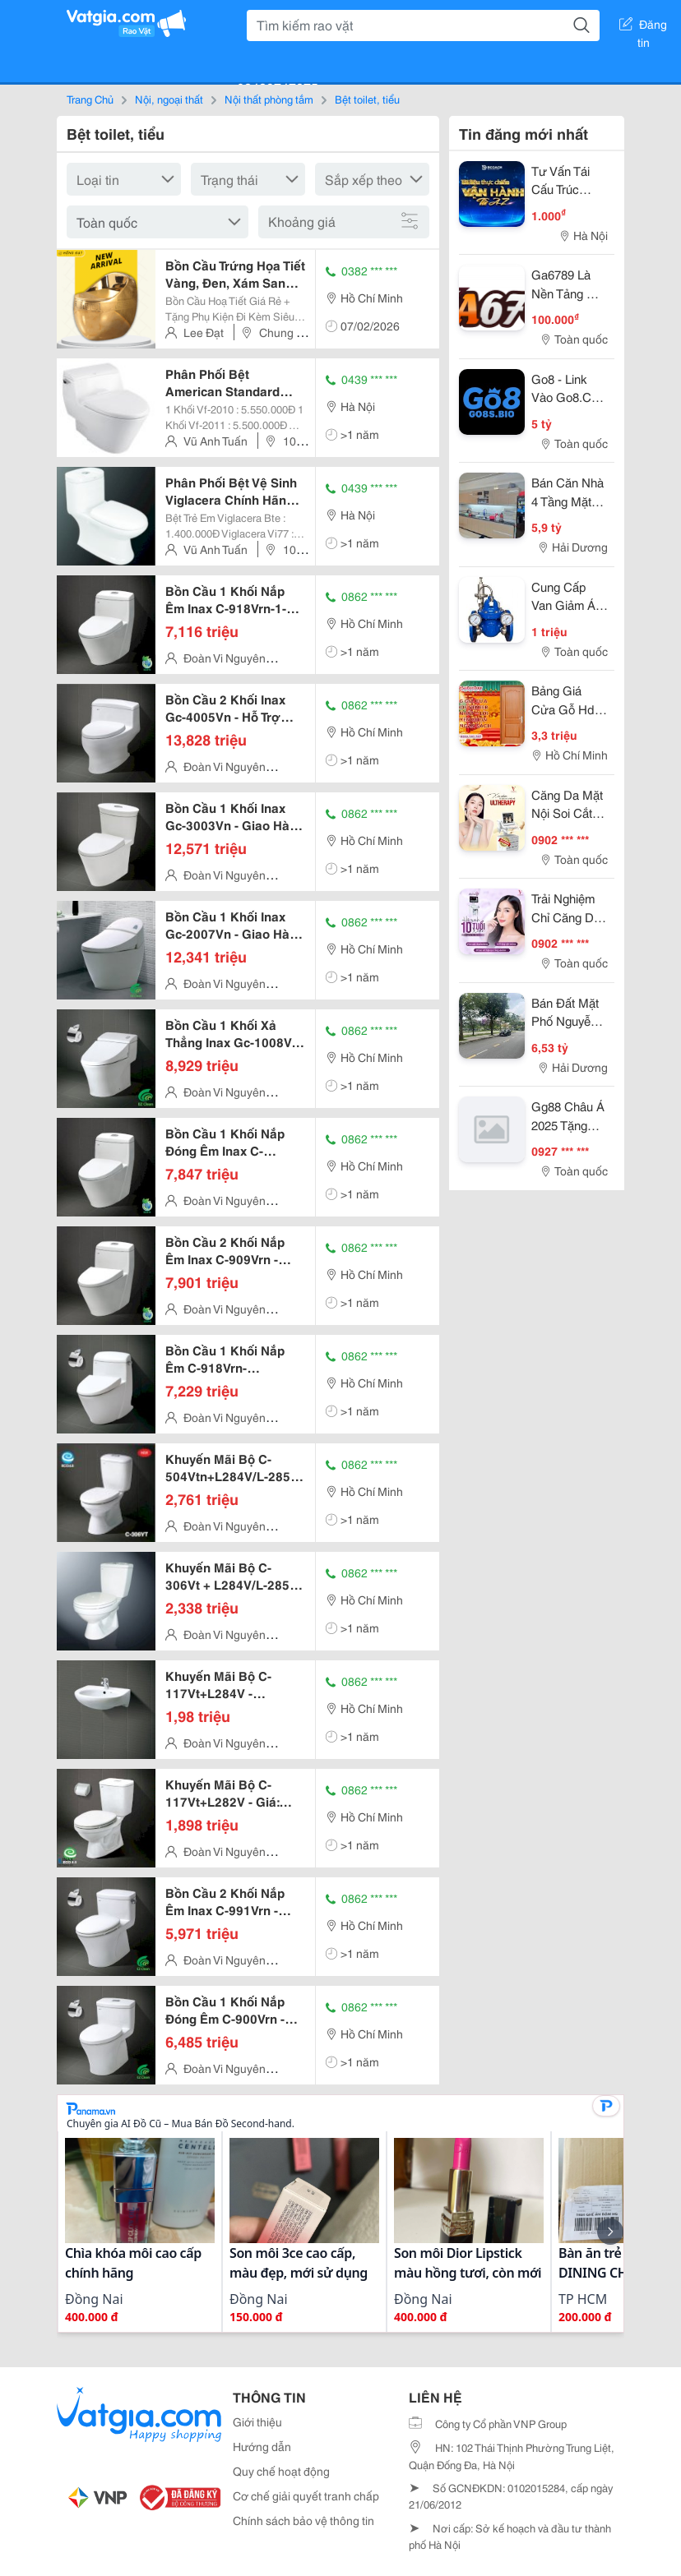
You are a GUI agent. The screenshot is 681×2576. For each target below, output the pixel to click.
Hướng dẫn (262, 2446)
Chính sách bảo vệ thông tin (303, 2520)
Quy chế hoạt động (281, 2471)
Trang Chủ (90, 98)
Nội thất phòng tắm (269, 98)
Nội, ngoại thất (169, 98)
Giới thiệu (257, 2421)
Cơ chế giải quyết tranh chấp (306, 2495)
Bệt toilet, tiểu (367, 98)
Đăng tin (643, 27)
